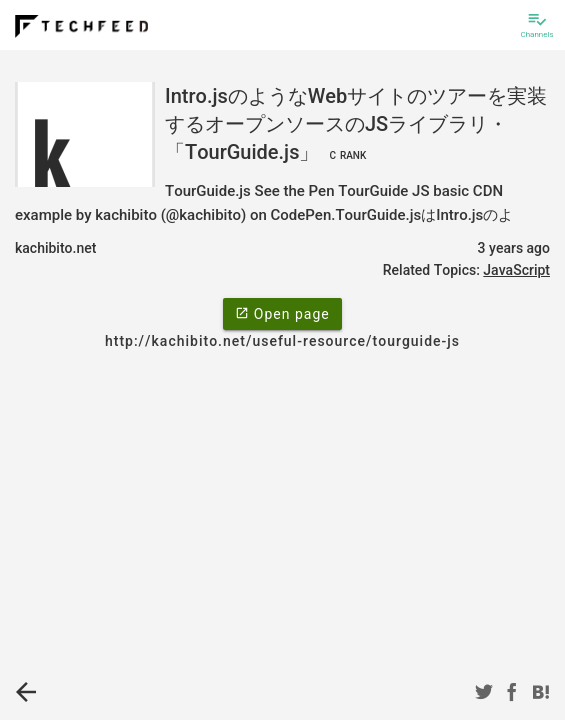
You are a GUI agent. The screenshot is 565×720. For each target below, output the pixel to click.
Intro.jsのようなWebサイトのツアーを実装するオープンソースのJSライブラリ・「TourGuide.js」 (356, 124)
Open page (282, 313)
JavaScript (516, 270)
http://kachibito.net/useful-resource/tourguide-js (282, 341)
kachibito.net (55, 248)
